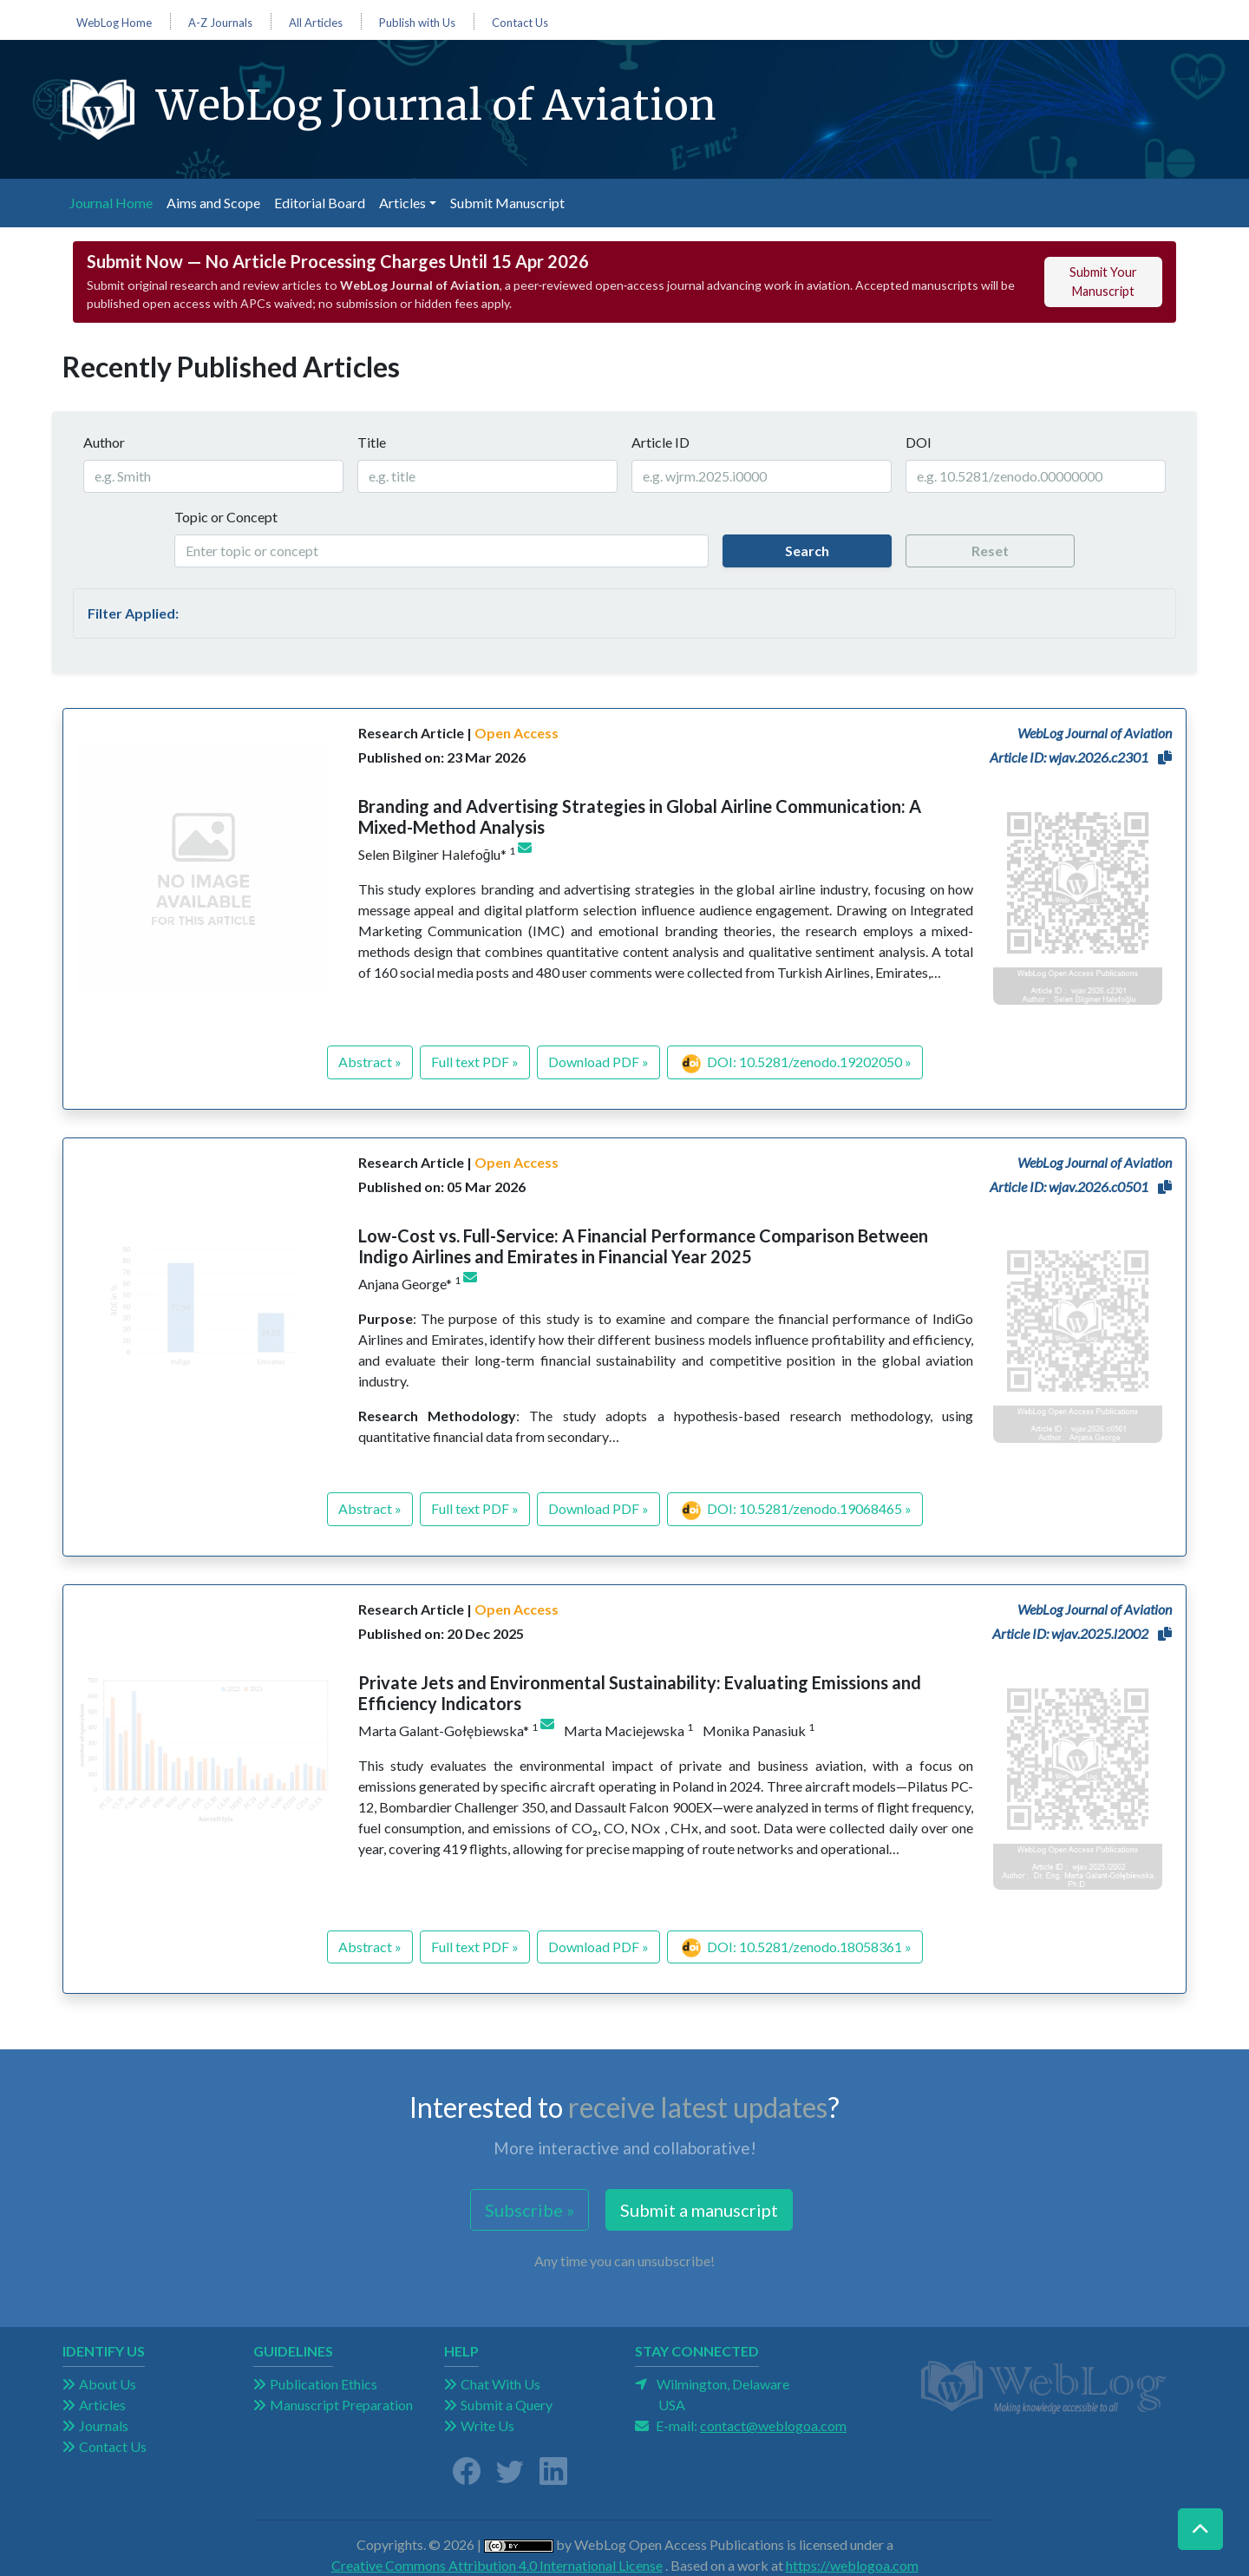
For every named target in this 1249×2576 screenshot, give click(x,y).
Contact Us (520, 22)
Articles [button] (402, 202)
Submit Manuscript (507, 202)
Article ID (660, 442)
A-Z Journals (220, 22)
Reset (990, 550)
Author (104, 442)
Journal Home (114, 201)
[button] (1165, 757)
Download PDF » (598, 1061)
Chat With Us (500, 2384)
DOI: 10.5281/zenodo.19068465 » (797, 1510)
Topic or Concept (226, 516)
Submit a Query (507, 2404)
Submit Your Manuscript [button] (1103, 281)
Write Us (487, 2425)
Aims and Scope (213, 202)
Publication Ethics (323, 2384)
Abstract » (370, 1061)
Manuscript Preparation (341, 2404)
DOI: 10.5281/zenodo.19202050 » (797, 1063)
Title (371, 442)
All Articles (316, 22)
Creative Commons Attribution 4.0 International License (497, 2565)
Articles (102, 2404)
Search (807, 550)
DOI (919, 442)
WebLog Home (114, 22)
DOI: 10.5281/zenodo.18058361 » (797, 1948)
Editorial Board (319, 202)
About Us (107, 2384)
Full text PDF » (475, 1061)
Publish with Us (417, 22)
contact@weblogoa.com (773, 2425)
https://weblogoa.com (852, 2565)
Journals (103, 2425)
